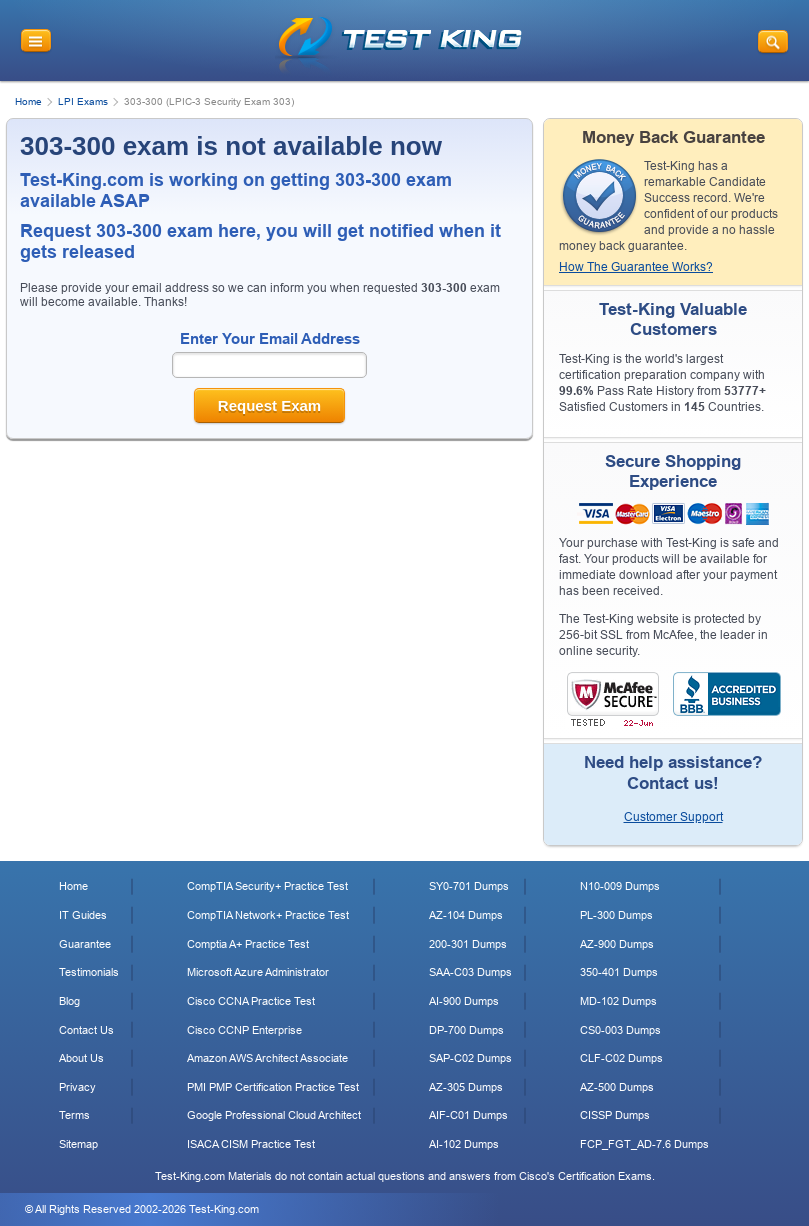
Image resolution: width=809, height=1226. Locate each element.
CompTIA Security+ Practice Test (267, 886)
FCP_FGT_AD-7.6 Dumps (644, 1144)
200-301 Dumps (468, 944)
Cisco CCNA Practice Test (251, 1001)
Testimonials (89, 972)
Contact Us (86, 1030)
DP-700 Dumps (466, 1030)
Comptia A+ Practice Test (248, 944)
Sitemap (78, 1144)
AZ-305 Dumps (466, 1087)
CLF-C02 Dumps (621, 1058)
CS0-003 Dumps (620, 1030)
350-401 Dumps (619, 972)
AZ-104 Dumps (466, 915)
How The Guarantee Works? (636, 267)
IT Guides (83, 915)
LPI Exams (83, 101)
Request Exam (269, 405)
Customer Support (673, 817)
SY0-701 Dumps (469, 886)
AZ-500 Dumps (617, 1087)
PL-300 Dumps (616, 915)
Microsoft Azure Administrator (258, 972)
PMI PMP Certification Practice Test (273, 1087)
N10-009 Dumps (620, 886)
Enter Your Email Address (270, 338)
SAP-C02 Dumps (470, 1058)
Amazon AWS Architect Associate (267, 1058)
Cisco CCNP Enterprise (244, 1030)
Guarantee (85, 944)
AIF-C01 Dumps (468, 1115)
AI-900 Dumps (464, 1001)
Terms (74, 1115)
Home (28, 101)
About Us (81, 1058)
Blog (69, 1001)
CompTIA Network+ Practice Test (268, 915)
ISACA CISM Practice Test (251, 1144)
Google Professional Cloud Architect (274, 1115)
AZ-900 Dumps (617, 944)
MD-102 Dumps (618, 1001)
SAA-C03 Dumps (470, 972)
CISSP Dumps (615, 1115)
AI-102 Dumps (464, 1144)
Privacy (77, 1087)
